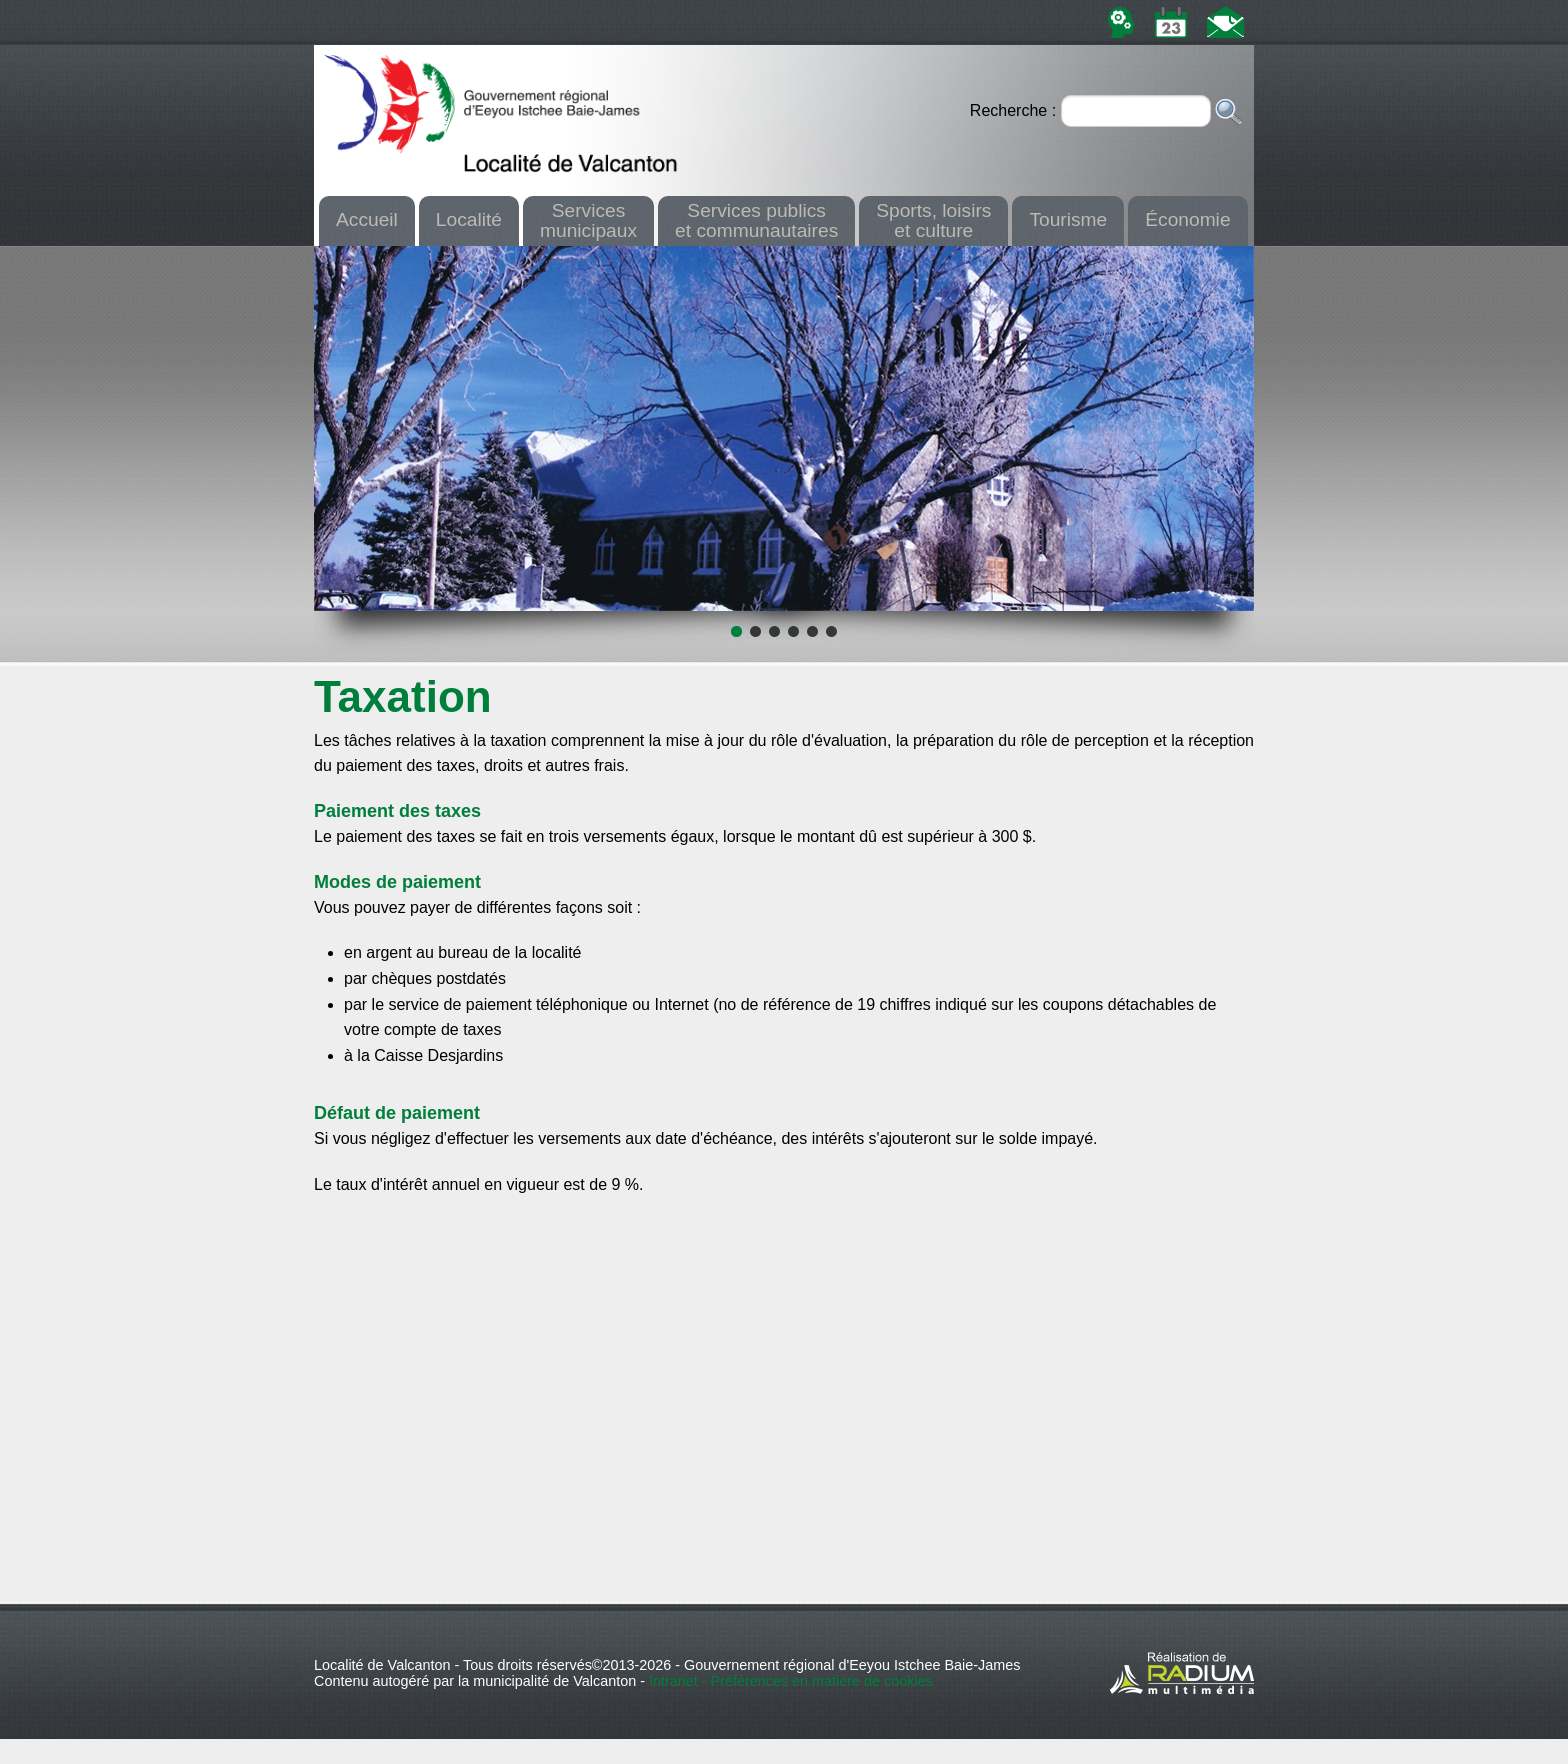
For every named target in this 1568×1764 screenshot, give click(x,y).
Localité (469, 219)
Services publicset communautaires (756, 220)
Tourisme (1068, 219)
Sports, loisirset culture (933, 220)
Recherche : (1015, 110)
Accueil (367, 219)
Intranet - (680, 1681)
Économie (1187, 219)
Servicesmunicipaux (588, 220)
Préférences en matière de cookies (822, 1681)
